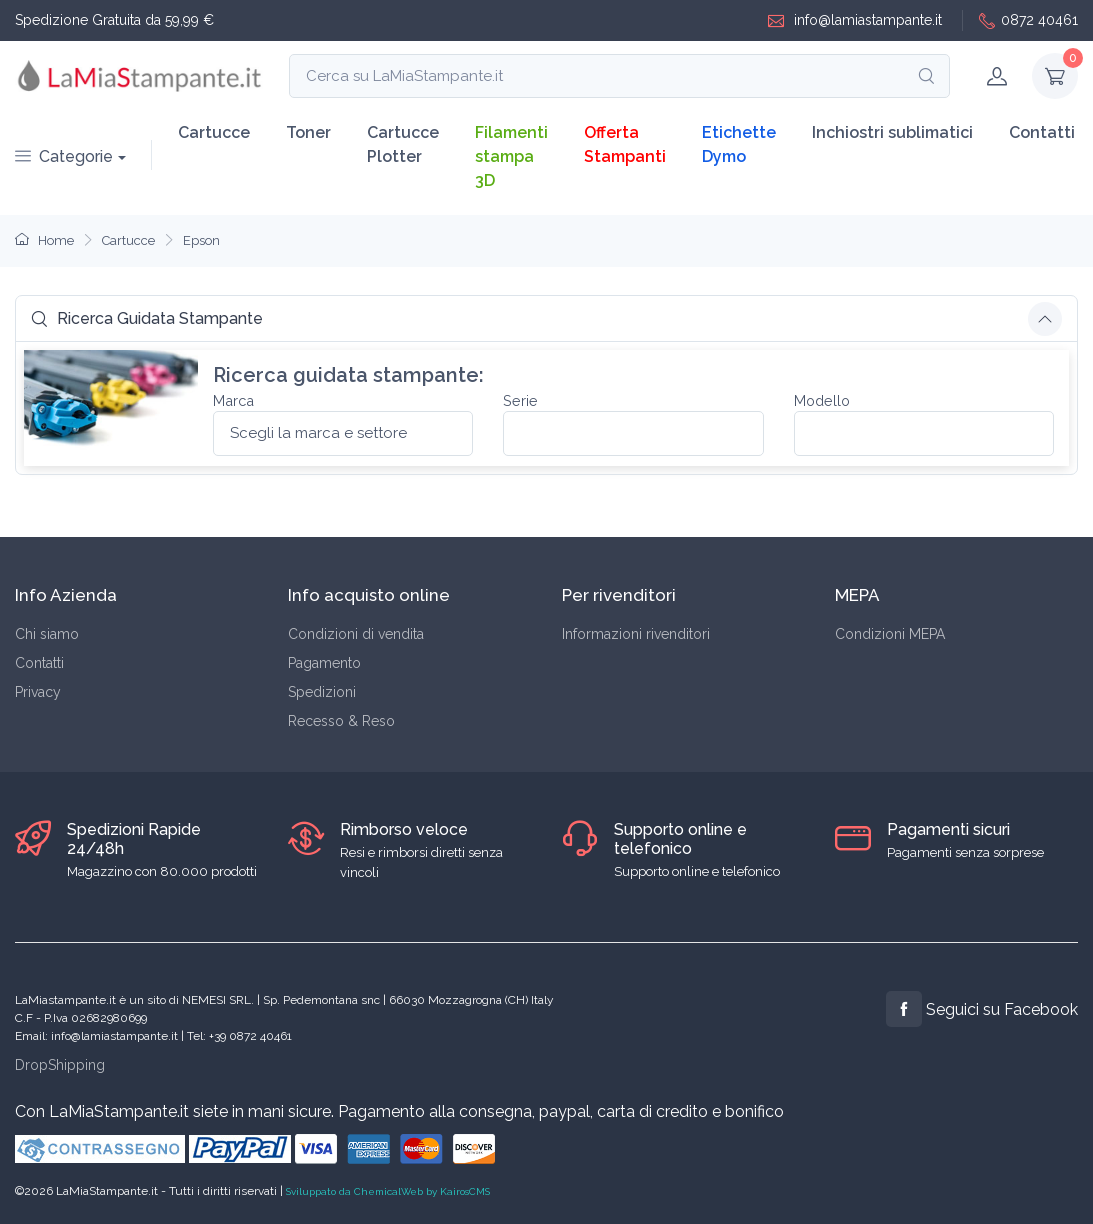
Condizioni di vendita (356, 634)
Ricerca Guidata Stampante (147, 318)
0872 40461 (1028, 20)
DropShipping (60, 1065)
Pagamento (324, 663)
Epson (201, 240)
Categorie (64, 156)
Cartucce (214, 132)
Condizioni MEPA (890, 634)
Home (44, 240)
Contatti (1042, 132)
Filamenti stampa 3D (511, 156)
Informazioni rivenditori (636, 634)
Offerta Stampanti (625, 144)
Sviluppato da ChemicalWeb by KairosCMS (388, 1191)
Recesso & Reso (341, 721)
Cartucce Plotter (403, 144)
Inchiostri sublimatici (892, 132)
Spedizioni (322, 692)
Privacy (38, 692)
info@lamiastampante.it (855, 20)
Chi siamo (47, 634)
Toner (308, 132)
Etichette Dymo (739, 144)
